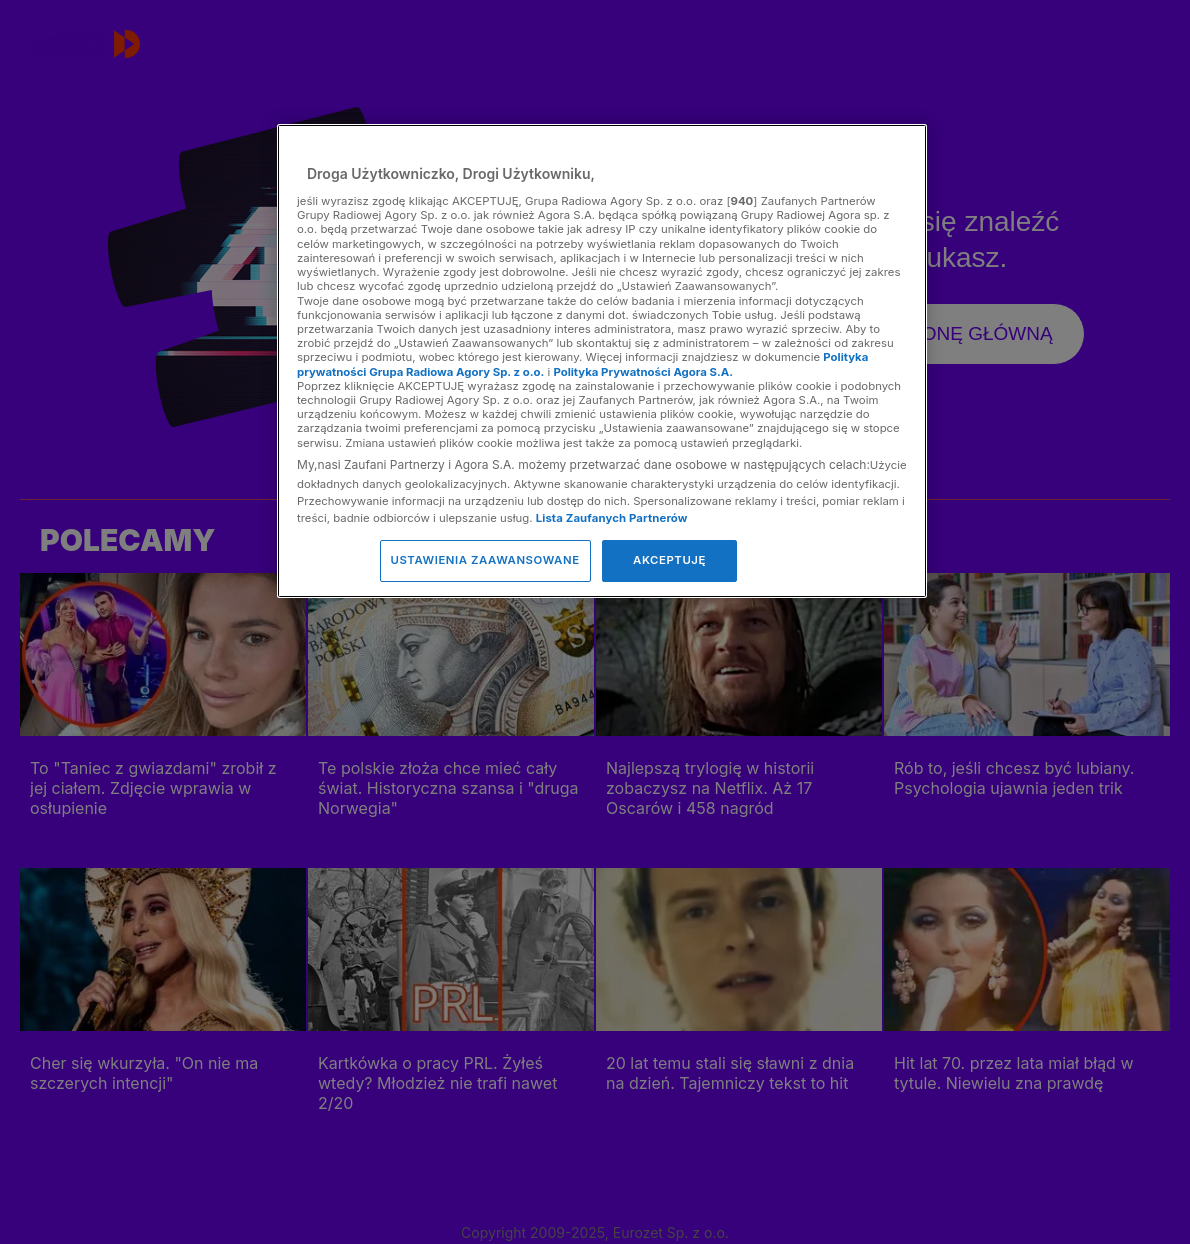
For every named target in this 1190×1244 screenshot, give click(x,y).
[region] (602, 360)
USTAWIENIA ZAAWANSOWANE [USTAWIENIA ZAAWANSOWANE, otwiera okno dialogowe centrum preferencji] (485, 560)
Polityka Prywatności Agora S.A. (643, 372)
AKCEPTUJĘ (669, 560)
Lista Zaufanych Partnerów (612, 518)
